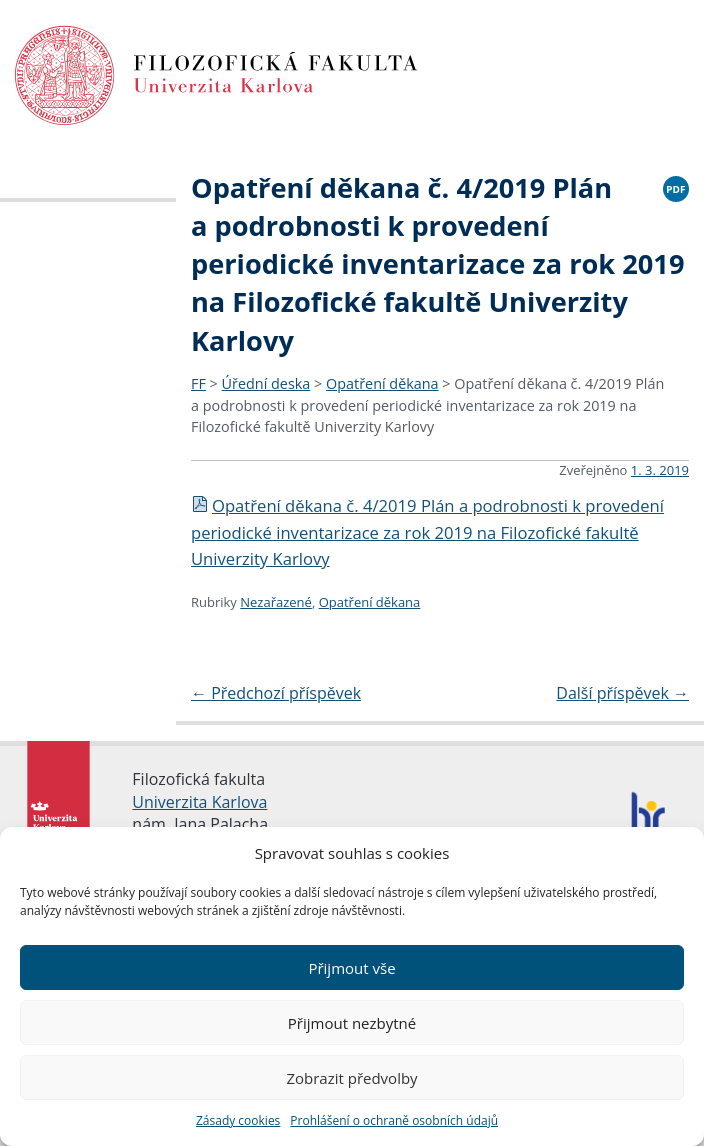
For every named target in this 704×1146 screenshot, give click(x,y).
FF (198, 383)
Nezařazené (276, 602)
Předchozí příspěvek (276, 693)
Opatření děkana (382, 383)
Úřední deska (266, 383)
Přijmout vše (351, 968)
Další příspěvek (622, 693)
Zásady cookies (238, 1120)
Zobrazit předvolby (351, 1078)
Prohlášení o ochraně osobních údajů (394, 1120)
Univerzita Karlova (199, 802)
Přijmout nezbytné (352, 1023)
